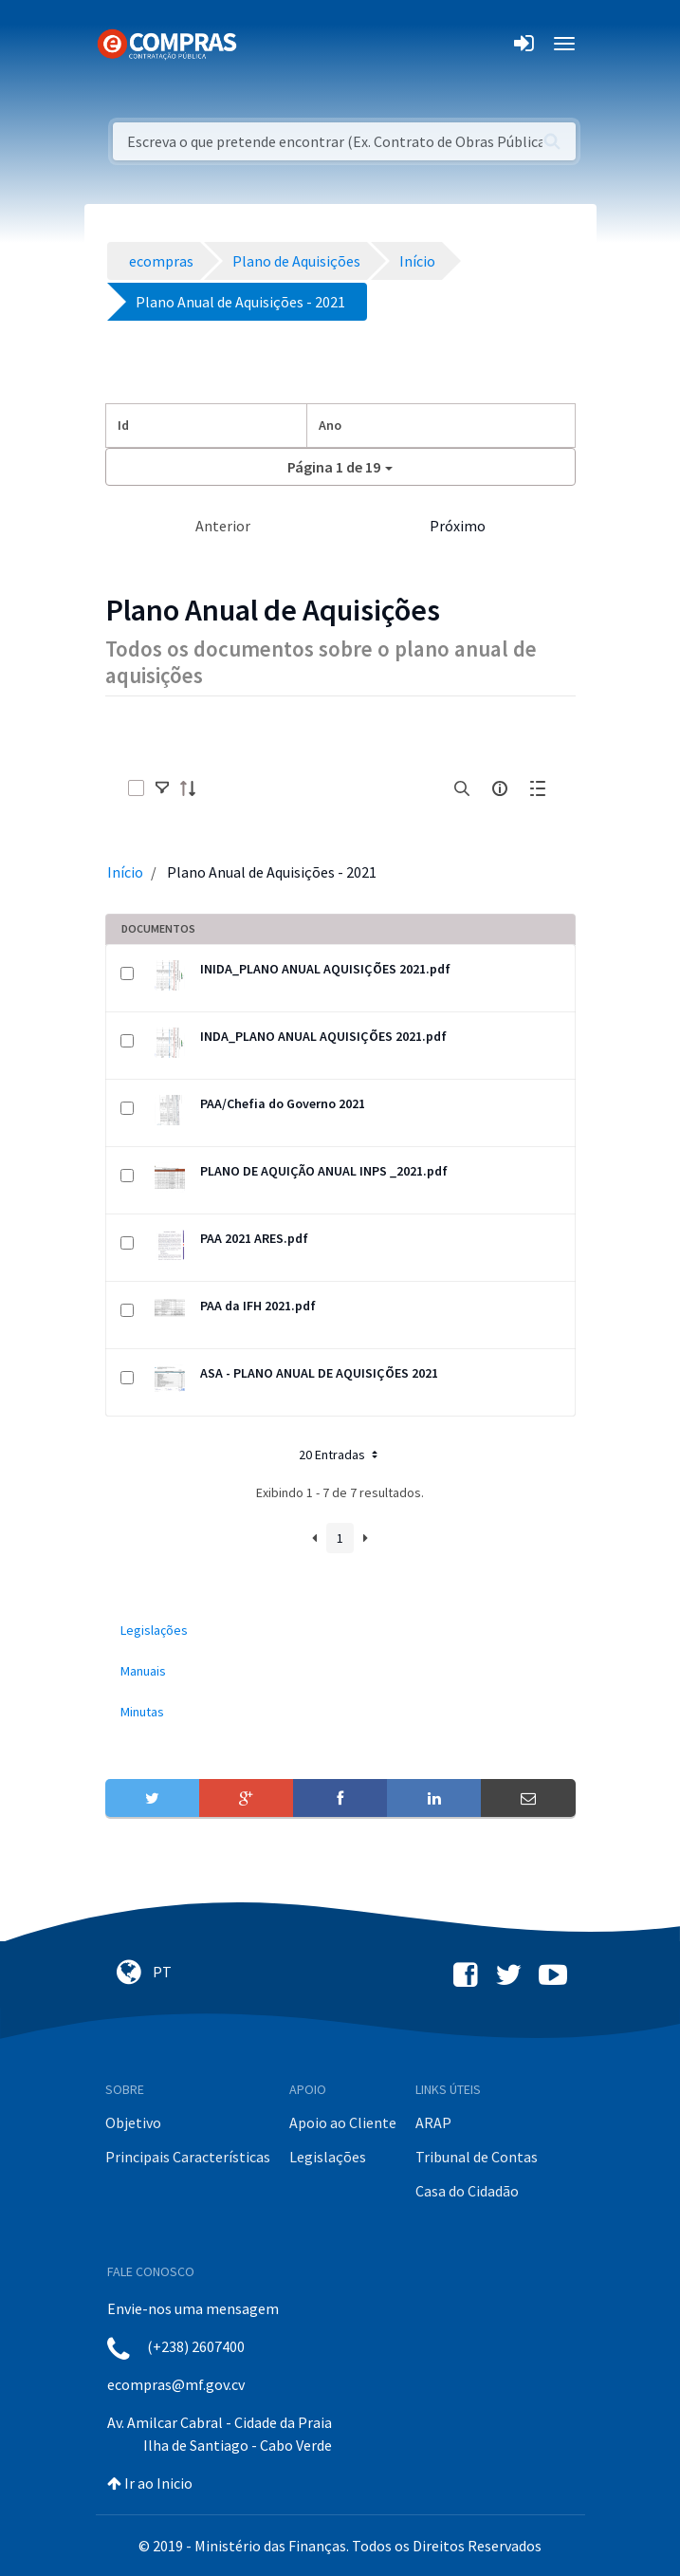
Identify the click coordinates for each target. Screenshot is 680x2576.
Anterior (222, 525)
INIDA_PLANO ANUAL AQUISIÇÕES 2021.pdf (325, 968)
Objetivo (133, 2122)
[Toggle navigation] (263, 43)
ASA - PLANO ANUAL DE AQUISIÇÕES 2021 (319, 1372)
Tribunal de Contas (476, 2156)
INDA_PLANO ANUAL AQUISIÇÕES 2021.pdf (323, 1036)
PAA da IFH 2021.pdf (258, 1305)
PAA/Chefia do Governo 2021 (282, 1103)
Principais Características (187, 2156)
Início (125, 871)
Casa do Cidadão (467, 2190)
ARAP (433, 2122)
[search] (462, 788)
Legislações (327, 2156)
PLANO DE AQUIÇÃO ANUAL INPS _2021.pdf (324, 1170)
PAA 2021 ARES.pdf (254, 1238)
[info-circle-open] (500, 788)
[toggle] (162, 788)
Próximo (458, 525)
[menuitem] (340, 1630)
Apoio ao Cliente (342, 2122)
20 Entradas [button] (340, 1454)
